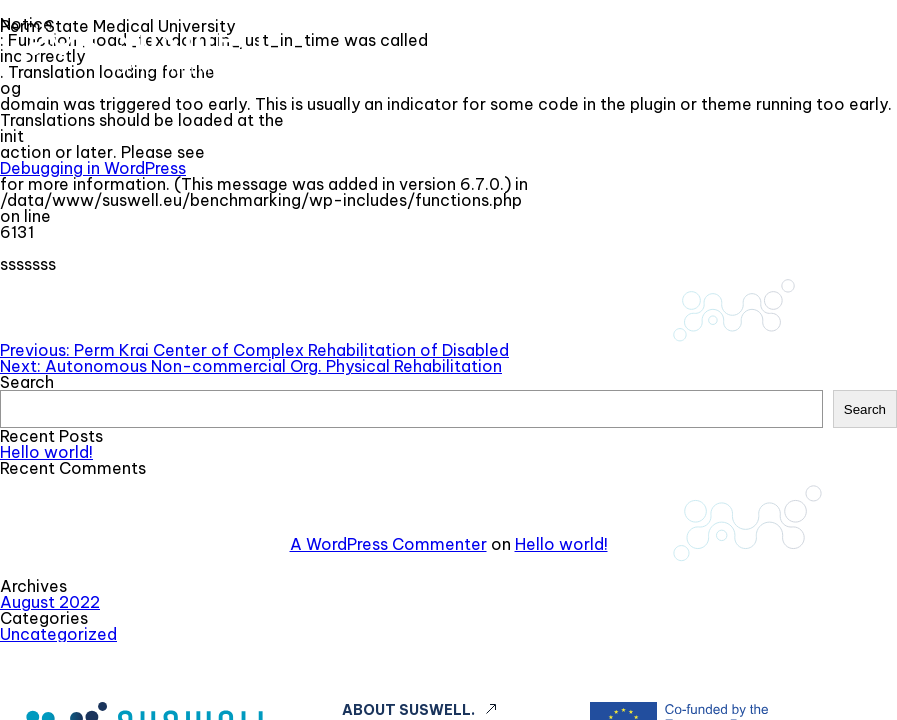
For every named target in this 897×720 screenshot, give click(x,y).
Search (27, 382)
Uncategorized (58, 634)
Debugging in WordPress (93, 168)
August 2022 (50, 602)
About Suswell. (408, 710)
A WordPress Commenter (388, 544)
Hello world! (46, 452)
